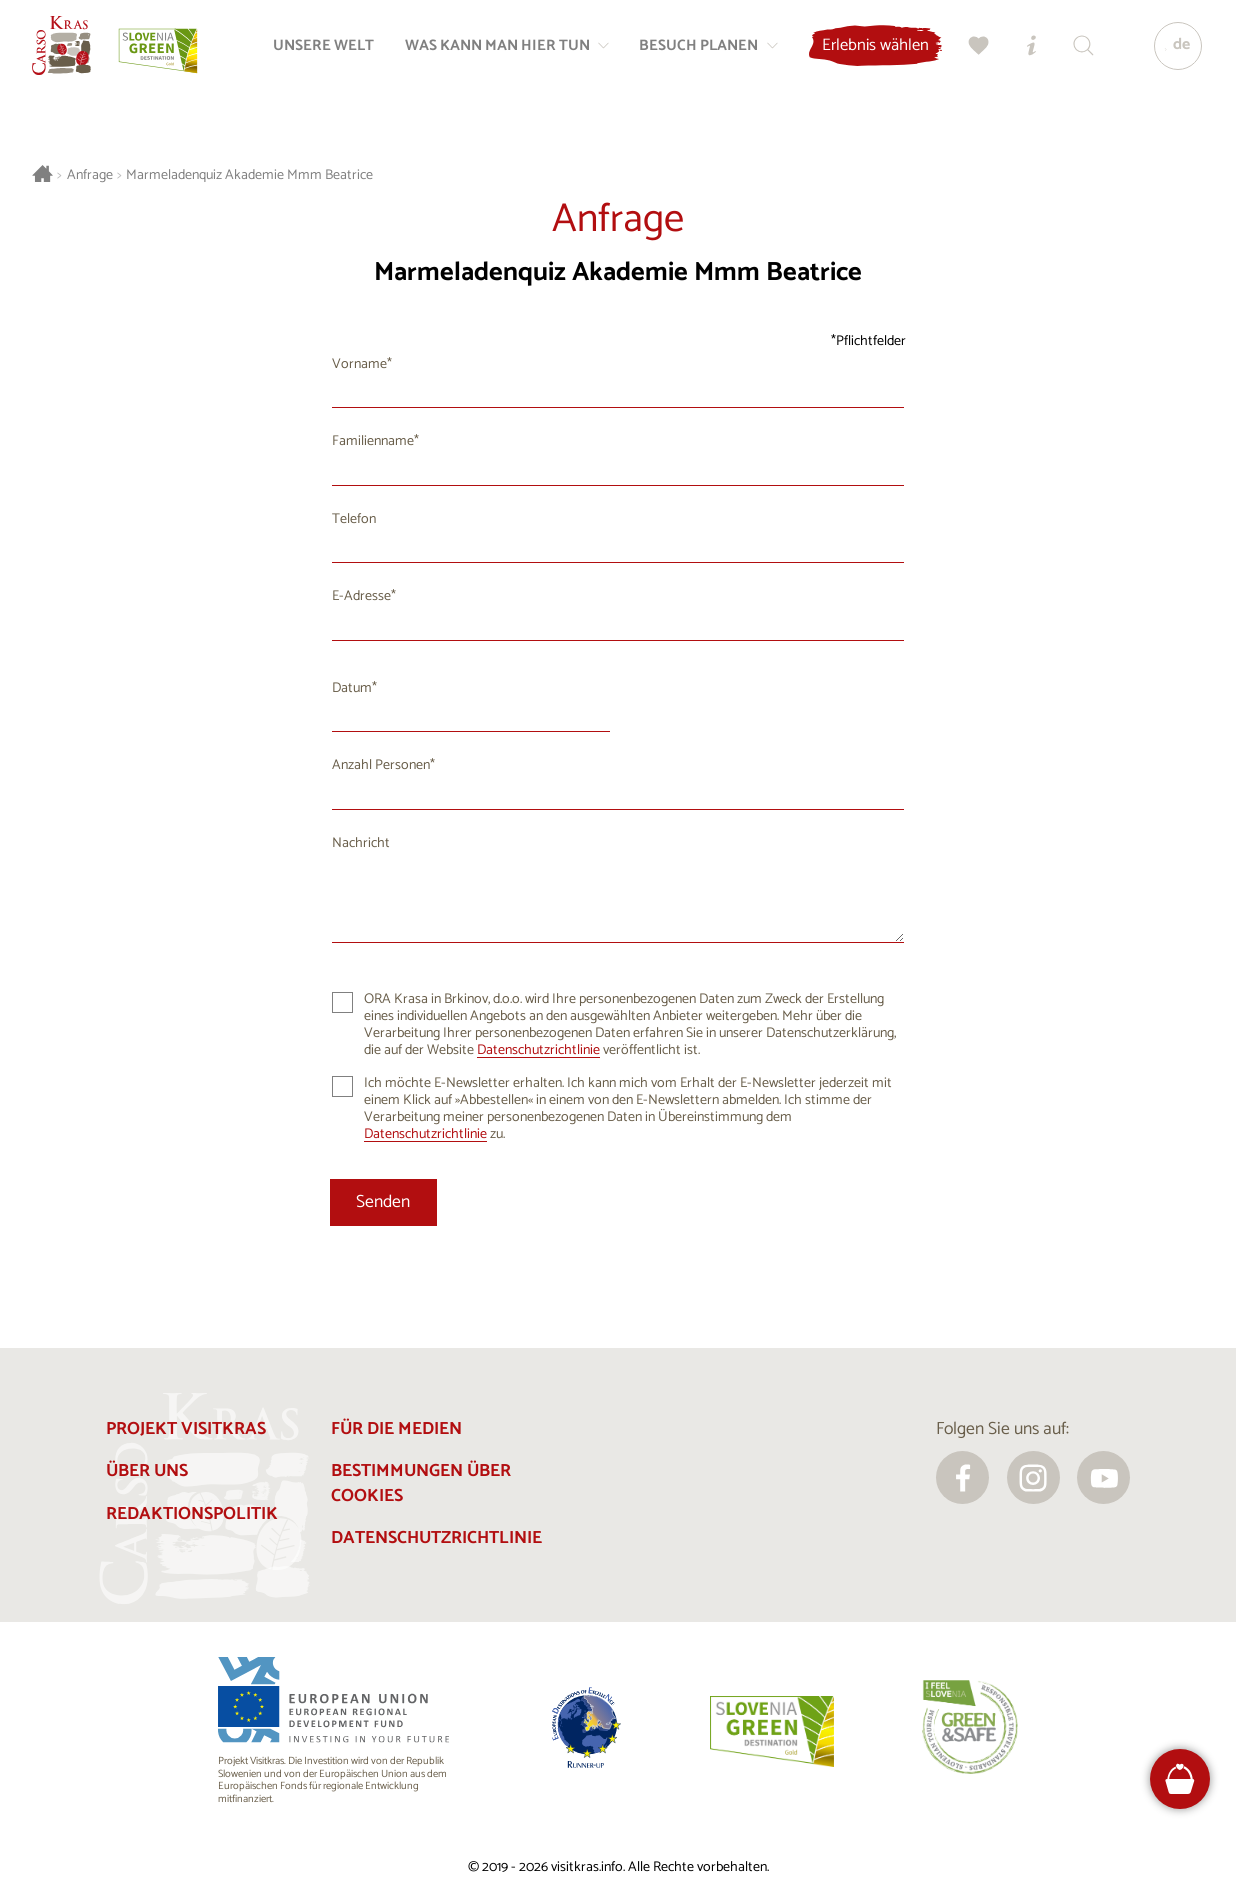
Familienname (373, 441)
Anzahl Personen (381, 765)
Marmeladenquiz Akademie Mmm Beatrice (249, 175)
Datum (352, 688)
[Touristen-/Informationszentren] (1023, 56)
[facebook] (962, 1477)
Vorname (359, 364)
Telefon (354, 519)
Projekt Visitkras (186, 1429)
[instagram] (1033, 1477)
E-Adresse (361, 596)
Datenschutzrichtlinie (538, 1050)
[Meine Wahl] (971, 56)
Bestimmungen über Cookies (421, 1484)
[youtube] (1103, 1477)
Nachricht (361, 843)
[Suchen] (1075, 56)
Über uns (147, 1471)
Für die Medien (396, 1429)
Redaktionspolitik (192, 1514)
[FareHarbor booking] (1180, 1779)
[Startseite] (72, 56)
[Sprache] (1169, 56)
